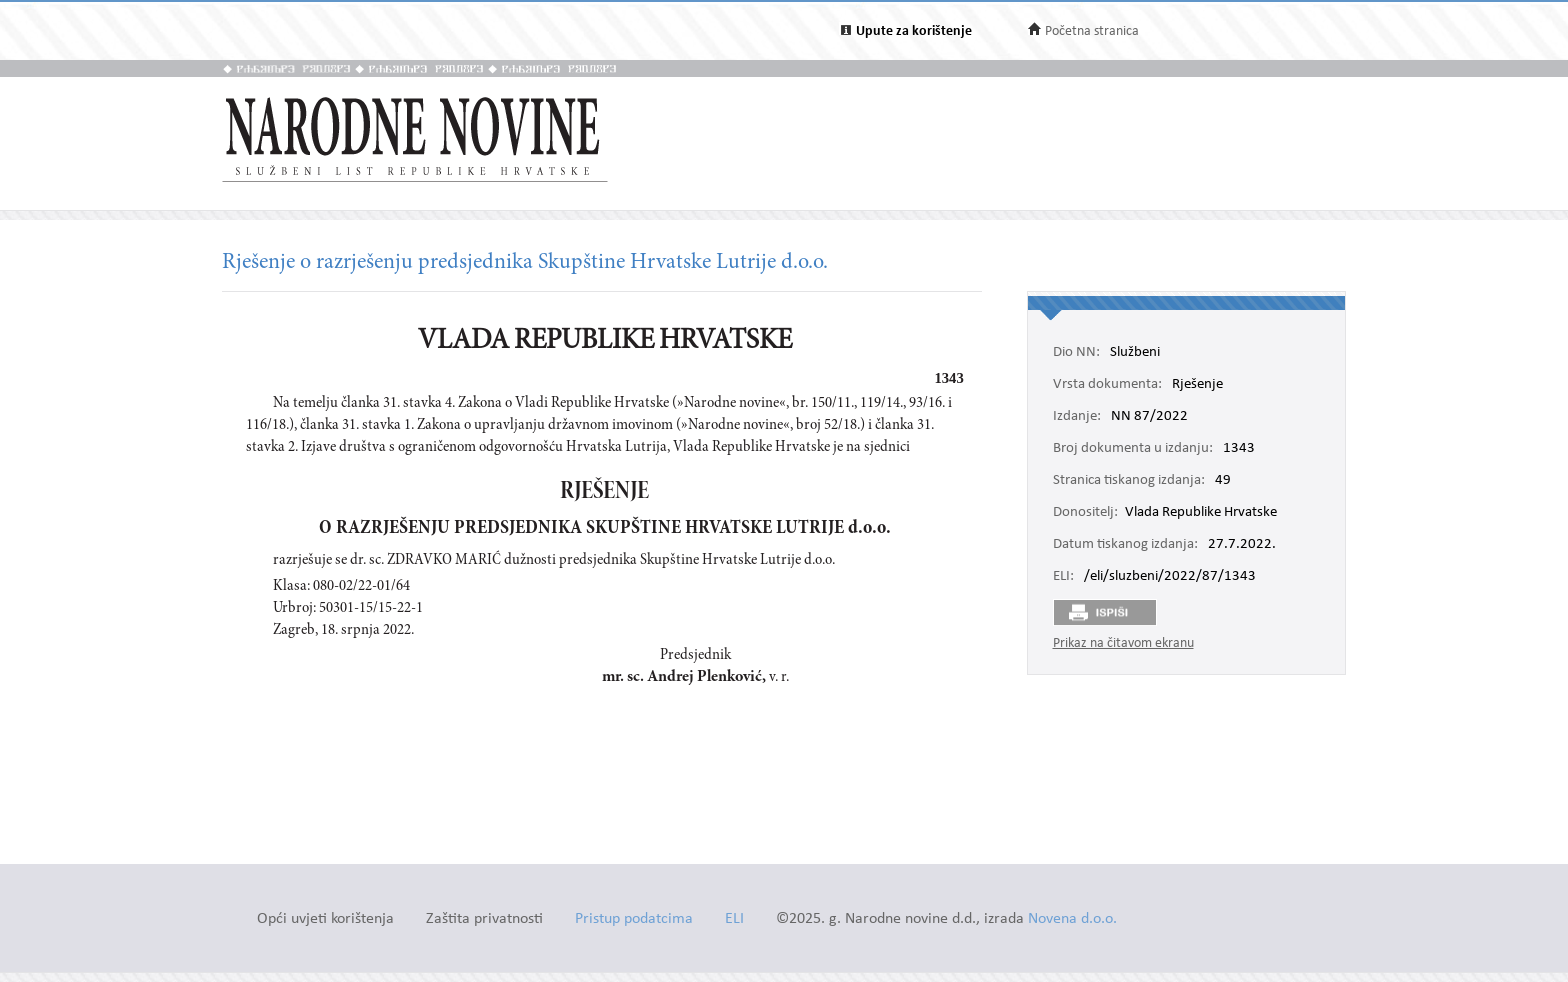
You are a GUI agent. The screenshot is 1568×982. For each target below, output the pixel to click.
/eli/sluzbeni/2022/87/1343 (1170, 577)
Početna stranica (1092, 31)
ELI (734, 919)
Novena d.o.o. (1072, 919)
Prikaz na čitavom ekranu (1123, 643)
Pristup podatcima (634, 919)
